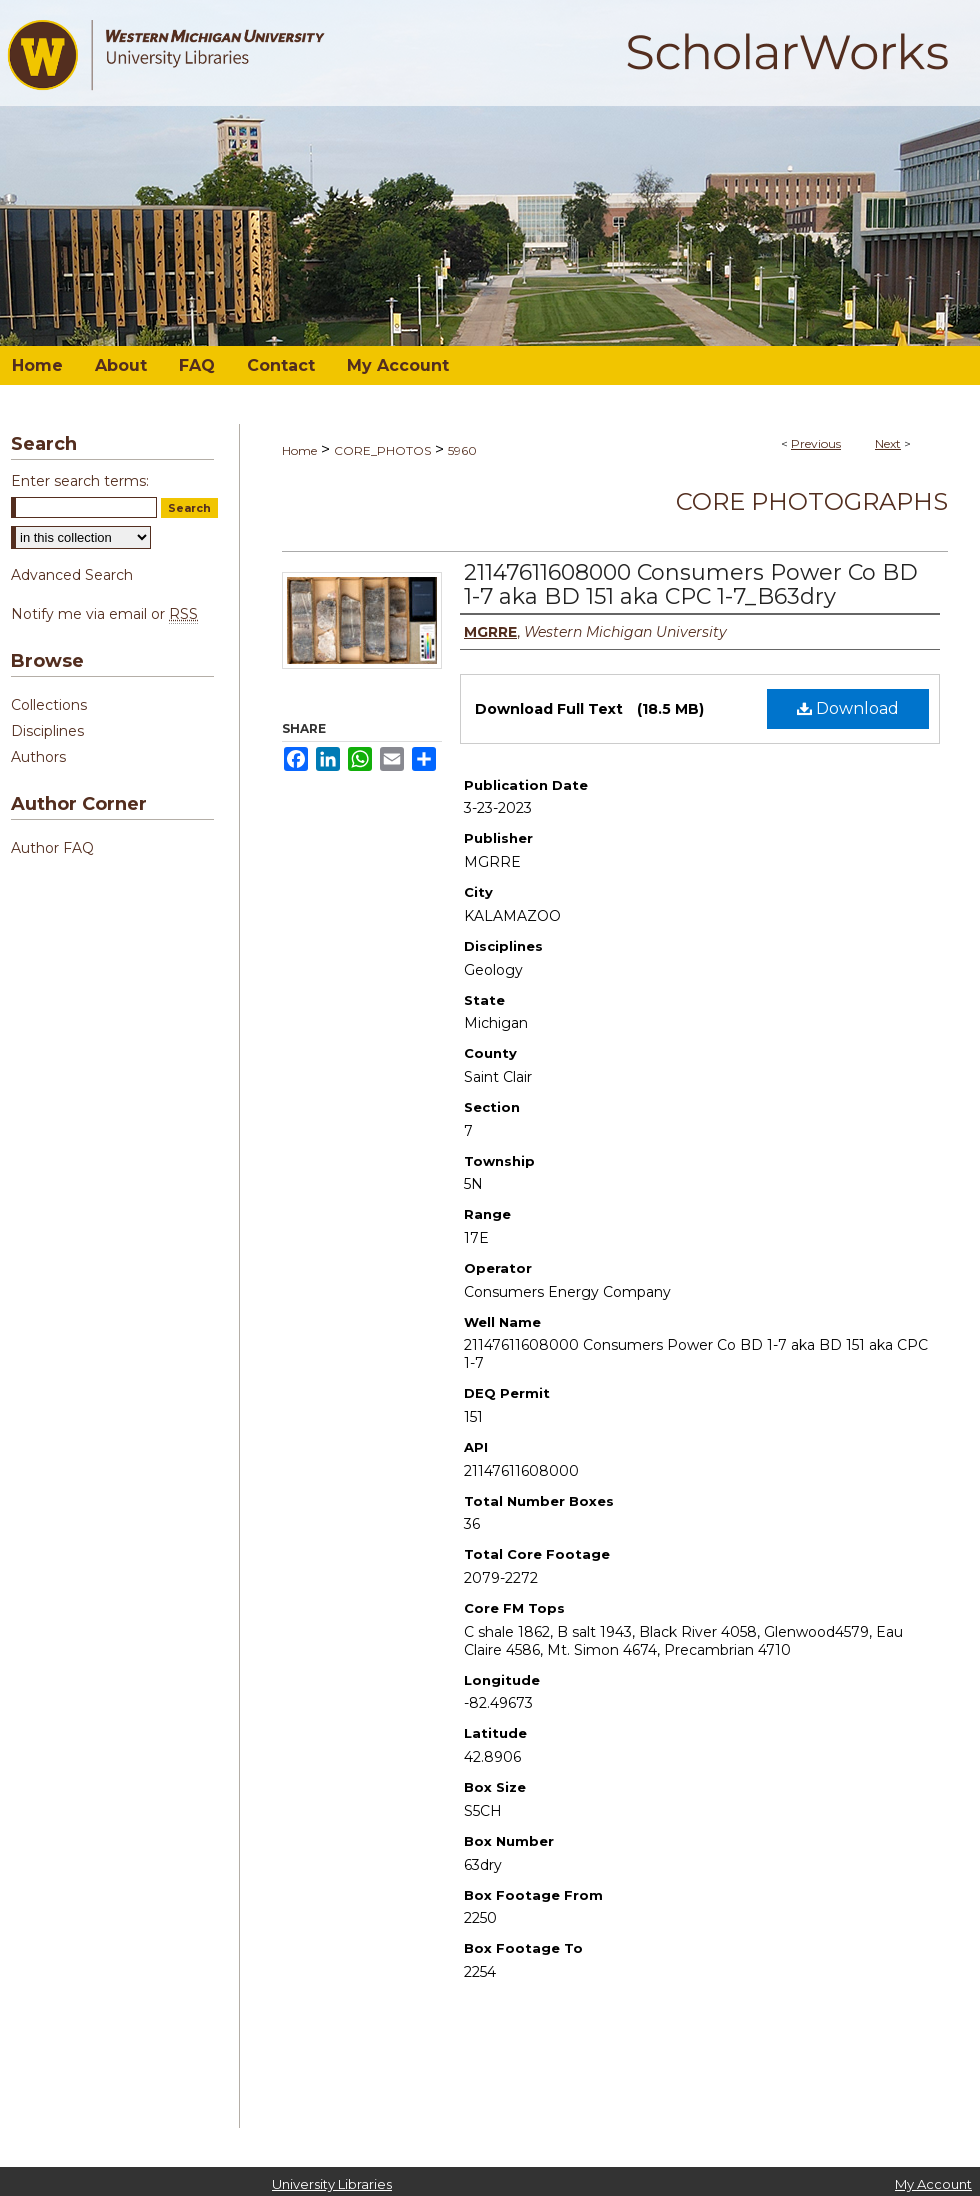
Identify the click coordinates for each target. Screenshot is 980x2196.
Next (888, 443)
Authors (38, 757)
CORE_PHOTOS (382, 450)
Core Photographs (812, 501)
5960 (462, 450)
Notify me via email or (104, 614)
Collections (49, 705)
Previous (816, 443)
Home (299, 450)
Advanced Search (72, 575)
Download (848, 708)
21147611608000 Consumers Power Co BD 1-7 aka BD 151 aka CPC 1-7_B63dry (691, 584)
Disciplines (47, 731)
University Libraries (332, 2184)
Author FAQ (52, 848)
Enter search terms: (80, 481)
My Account (933, 2184)
